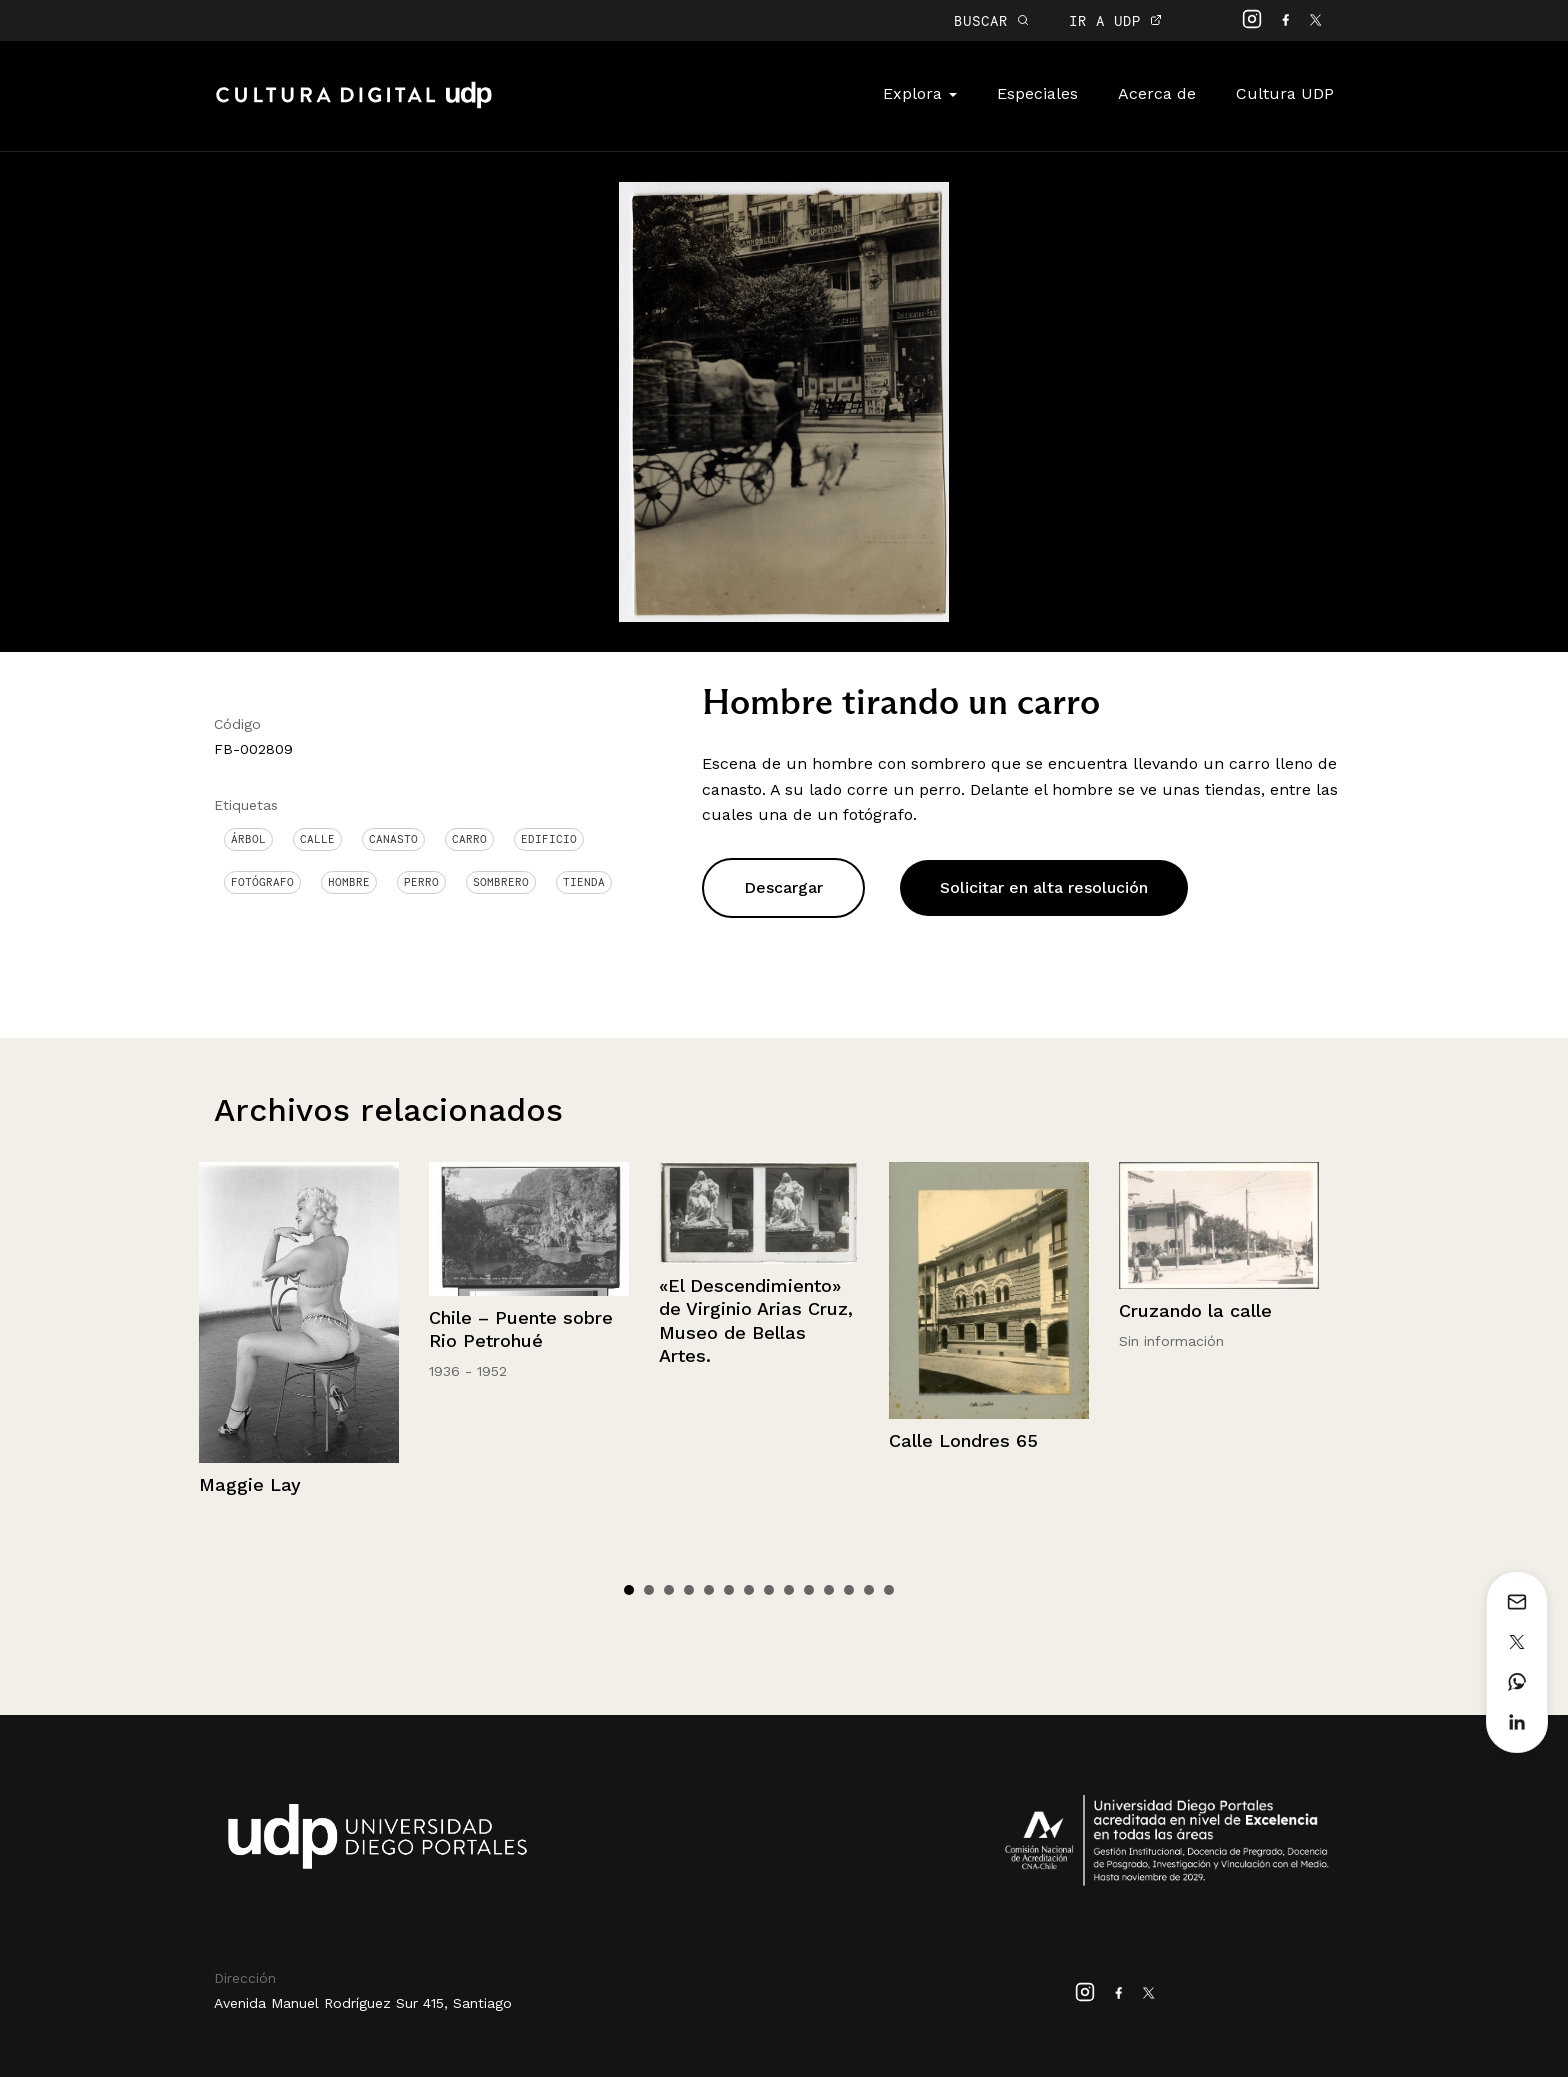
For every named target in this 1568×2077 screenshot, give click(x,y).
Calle (317, 839)
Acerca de (1157, 93)
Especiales (1037, 93)
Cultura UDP (1285, 93)
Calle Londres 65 (963, 1440)
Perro (421, 882)
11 (829, 1590)
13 (869, 1590)
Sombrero (501, 882)
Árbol (248, 839)
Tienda (584, 882)
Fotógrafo (262, 882)
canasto (393, 839)
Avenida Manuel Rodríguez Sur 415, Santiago (363, 2003)
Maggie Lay (250, 1484)
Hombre (349, 882)
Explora (920, 93)
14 (889, 1590)
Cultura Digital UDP (354, 106)
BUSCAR (991, 20)
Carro (469, 839)
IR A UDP (1115, 20)
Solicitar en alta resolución (1044, 887)
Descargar (783, 887)
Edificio (549, 839)
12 (849, 1590)
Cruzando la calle (1195, 1310)
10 (809, 1590)
